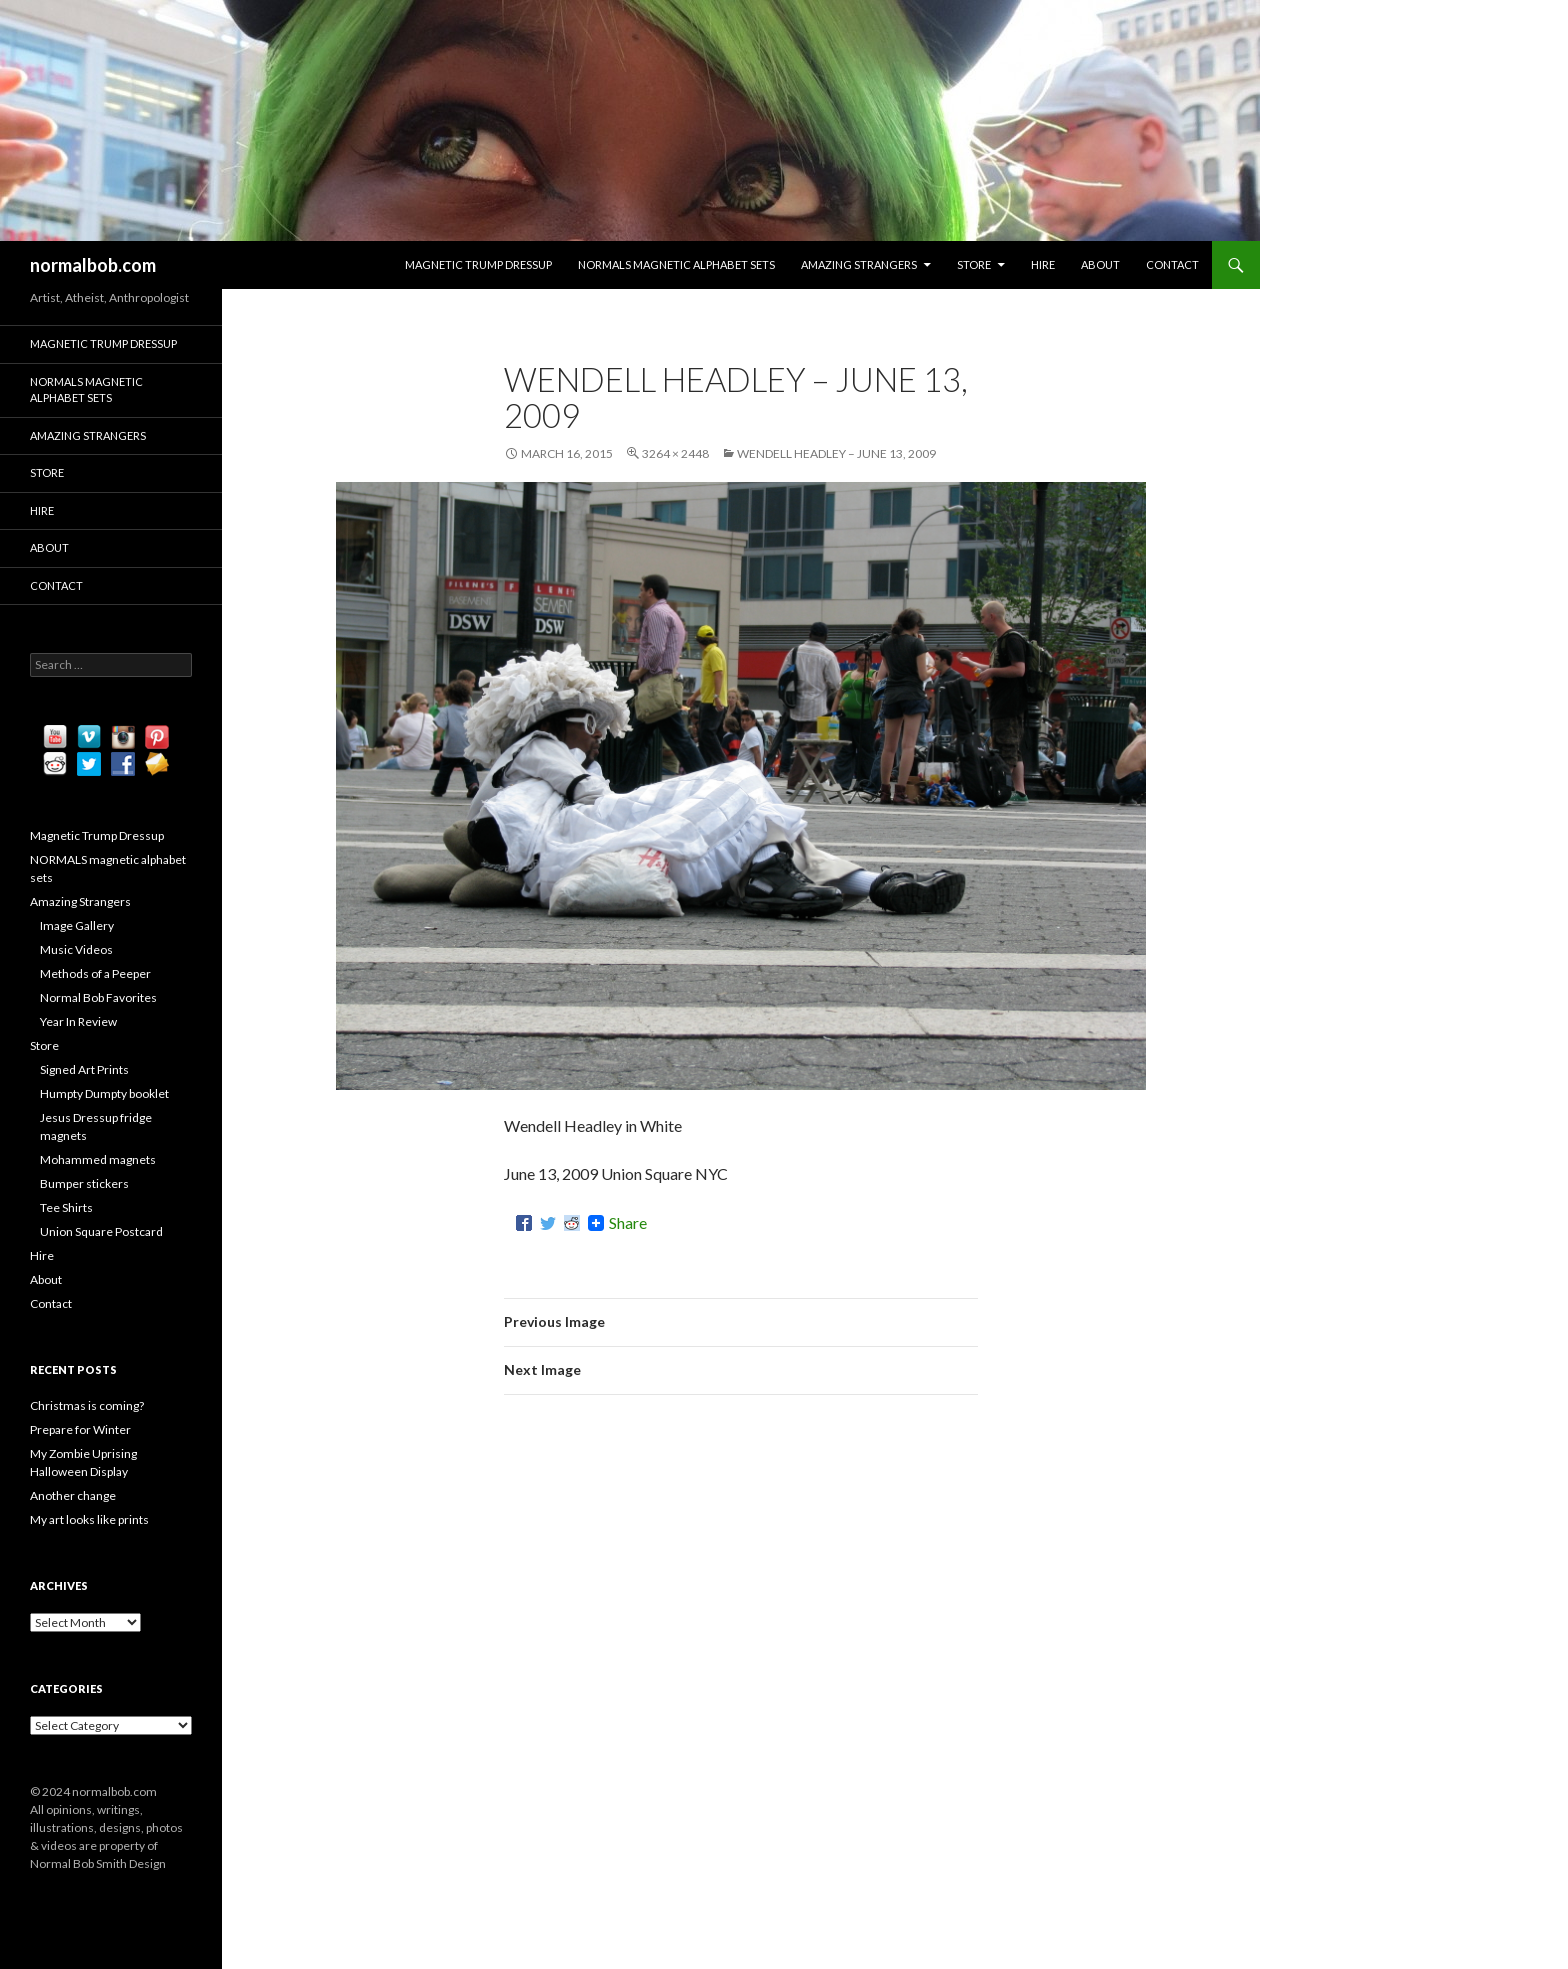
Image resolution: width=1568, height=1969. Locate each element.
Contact (1172, 264)
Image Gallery (77, 925)
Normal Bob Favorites (98, 997)
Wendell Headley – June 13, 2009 (836, 453)
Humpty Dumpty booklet (104, 1093)
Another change (73, 1495)
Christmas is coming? (87, 1405)
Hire (1043, 264)
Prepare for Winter (80, 1429)
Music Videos (76, 949)
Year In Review (78, 1021)
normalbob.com (93, 265)
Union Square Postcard (101, 1231)
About (1100, 264)
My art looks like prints (89, 1519)
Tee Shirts (66, 1207)
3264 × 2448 (675, 453)
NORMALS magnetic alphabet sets (676, 264)
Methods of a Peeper (95, 973)
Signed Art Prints (84, 1069)
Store (974, 264)
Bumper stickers (84, 1183)
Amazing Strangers (859, 264)
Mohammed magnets (98, 1159)
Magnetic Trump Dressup (478, 264)
